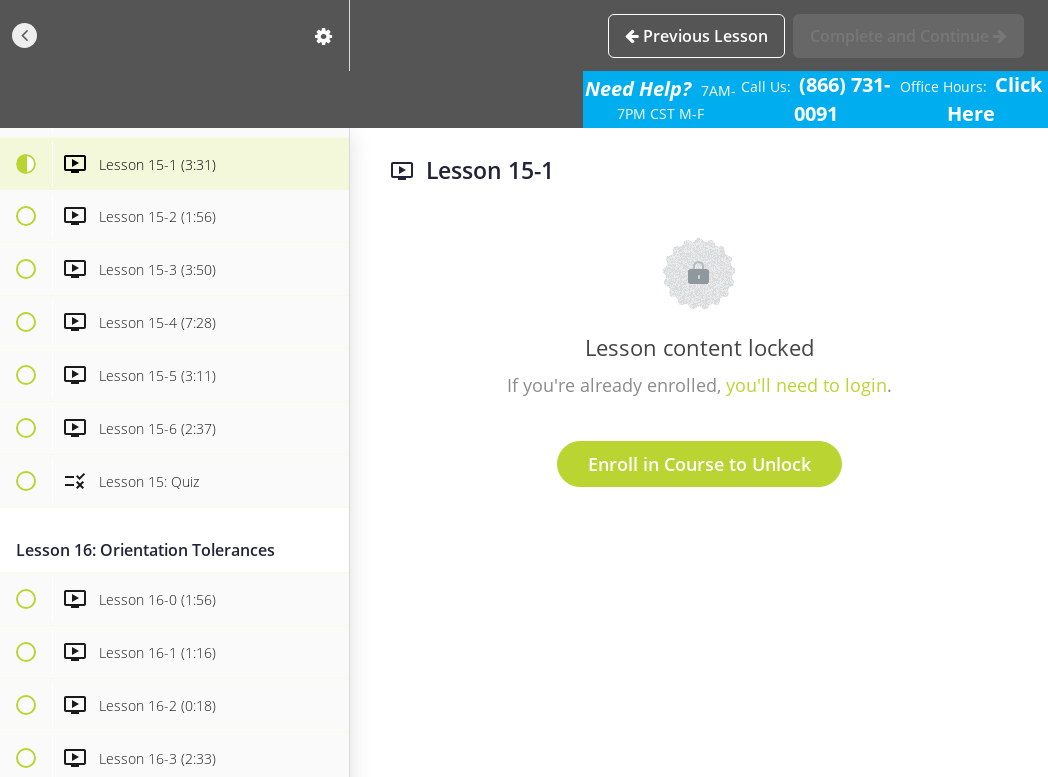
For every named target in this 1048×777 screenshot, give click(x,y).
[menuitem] (324, 35)
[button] (25, 35)
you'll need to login (806, 385)
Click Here (994, 99)
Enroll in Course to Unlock (699, 464)
